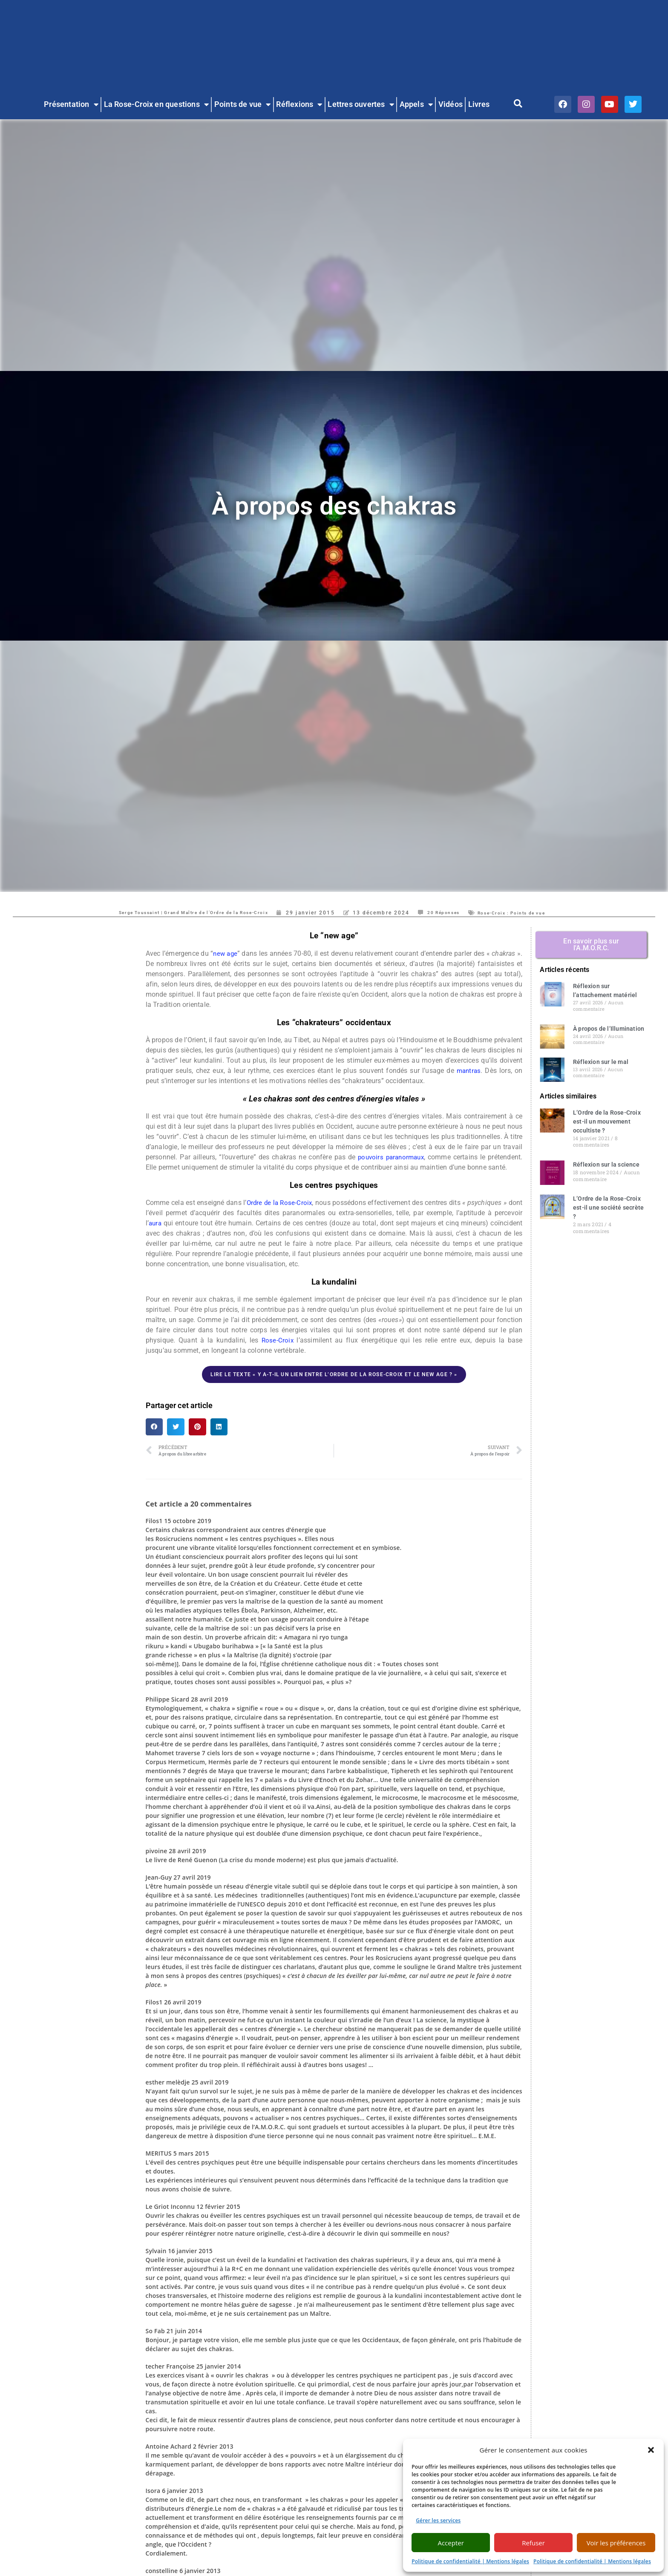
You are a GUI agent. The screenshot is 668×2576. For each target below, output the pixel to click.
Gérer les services (438, 2520)
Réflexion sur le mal (600, 1061)
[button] (651, 2450)
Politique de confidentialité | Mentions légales (470, 2561)
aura (186, 1223)
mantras (468, 1071)
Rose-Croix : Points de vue (531, 913)
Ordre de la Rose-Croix (285, 1203)
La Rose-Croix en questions (156, 104)
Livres (478, 104)
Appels (416, 104)
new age (234, 953)
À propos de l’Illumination (608, 1028)
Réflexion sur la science (606, 1164)
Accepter (451, 2543)
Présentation (71, 104)
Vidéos (450, 104)
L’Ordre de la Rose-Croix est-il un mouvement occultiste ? (607, 1121)
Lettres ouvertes (361, 104)
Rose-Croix (277, 1340)
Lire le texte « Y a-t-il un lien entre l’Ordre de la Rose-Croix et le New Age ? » (333, 1374)
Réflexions (299, 104)
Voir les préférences (616, 2543)
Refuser (533, 2543)
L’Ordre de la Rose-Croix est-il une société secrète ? (608, 1207)
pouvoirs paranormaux (390, 1157)
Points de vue (242, 104)
